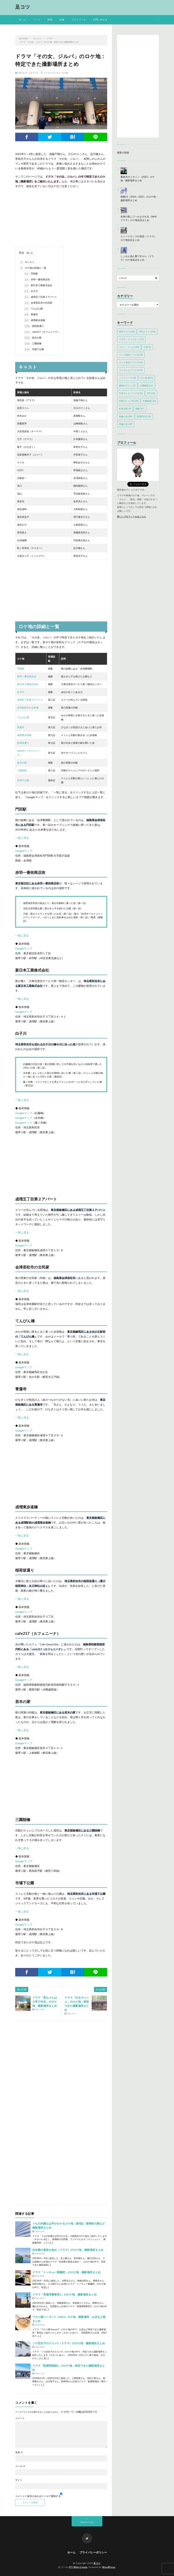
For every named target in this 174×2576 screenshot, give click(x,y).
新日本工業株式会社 (38, 285)
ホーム (22, 19)
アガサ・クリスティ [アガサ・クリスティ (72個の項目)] (131, 339)
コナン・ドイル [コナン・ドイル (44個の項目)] (129, 347)
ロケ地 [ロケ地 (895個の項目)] (146, 377)
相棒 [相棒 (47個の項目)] (139, 408)
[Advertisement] (61, 216)
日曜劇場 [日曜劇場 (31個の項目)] (146, 385)
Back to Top (87, 2522)
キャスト (27, 262)
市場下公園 (34, 349)
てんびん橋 (33, 309)
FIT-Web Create (78, 2567)
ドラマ (36, 19)
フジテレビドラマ (52, 73)
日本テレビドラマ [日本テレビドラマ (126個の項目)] (131, 393)
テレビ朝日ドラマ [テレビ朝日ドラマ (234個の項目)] (131, 354)
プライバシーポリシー (93, 2552)
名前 (19, 2452)
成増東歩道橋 (34, 320)
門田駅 (31, 274)
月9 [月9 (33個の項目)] (151, 393)
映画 (50, 19)
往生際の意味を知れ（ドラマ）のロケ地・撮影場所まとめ (67, 2249)
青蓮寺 (31, 315)
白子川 (31, 291)
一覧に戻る (22, 837)
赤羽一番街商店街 (37, 280)
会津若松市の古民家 (38, 303)
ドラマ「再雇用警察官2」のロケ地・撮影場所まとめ (64, 2294)
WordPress (108, 2567)
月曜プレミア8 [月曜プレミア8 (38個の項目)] (128, 401)
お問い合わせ (100, 19)
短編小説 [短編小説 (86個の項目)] (125, 416)
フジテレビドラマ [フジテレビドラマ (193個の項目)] (131, 370)
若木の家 (33, 338)
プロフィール (78, 19)
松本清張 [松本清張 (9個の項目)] (125, 408)
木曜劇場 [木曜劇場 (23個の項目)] (149, 401)
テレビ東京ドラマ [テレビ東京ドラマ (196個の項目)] (131, 362)
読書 (61, 19)
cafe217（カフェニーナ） (42, 332)
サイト (18, 2480)
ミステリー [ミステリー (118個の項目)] (127, 377)
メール (20, 2466)
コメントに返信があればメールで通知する (61, 2495)
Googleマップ (23, 850)
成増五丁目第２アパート (40, 297)
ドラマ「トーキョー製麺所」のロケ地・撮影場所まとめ (66, 2272)
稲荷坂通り (34, 326)
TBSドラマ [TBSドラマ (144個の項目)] (147, 331)
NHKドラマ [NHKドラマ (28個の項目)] (127, 331)
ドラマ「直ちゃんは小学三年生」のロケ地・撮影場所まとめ (44, 2001)
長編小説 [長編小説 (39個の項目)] (125, 424)
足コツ (22, 6)
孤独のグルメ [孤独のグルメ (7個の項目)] (127, 385)
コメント (20, 2418)
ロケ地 (65, 73)
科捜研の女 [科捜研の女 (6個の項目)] (144, 416)
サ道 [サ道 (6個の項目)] (147, 347)
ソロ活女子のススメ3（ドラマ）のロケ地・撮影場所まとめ (68, 2343)
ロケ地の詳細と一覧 (33, 268)
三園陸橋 (33, 344)
